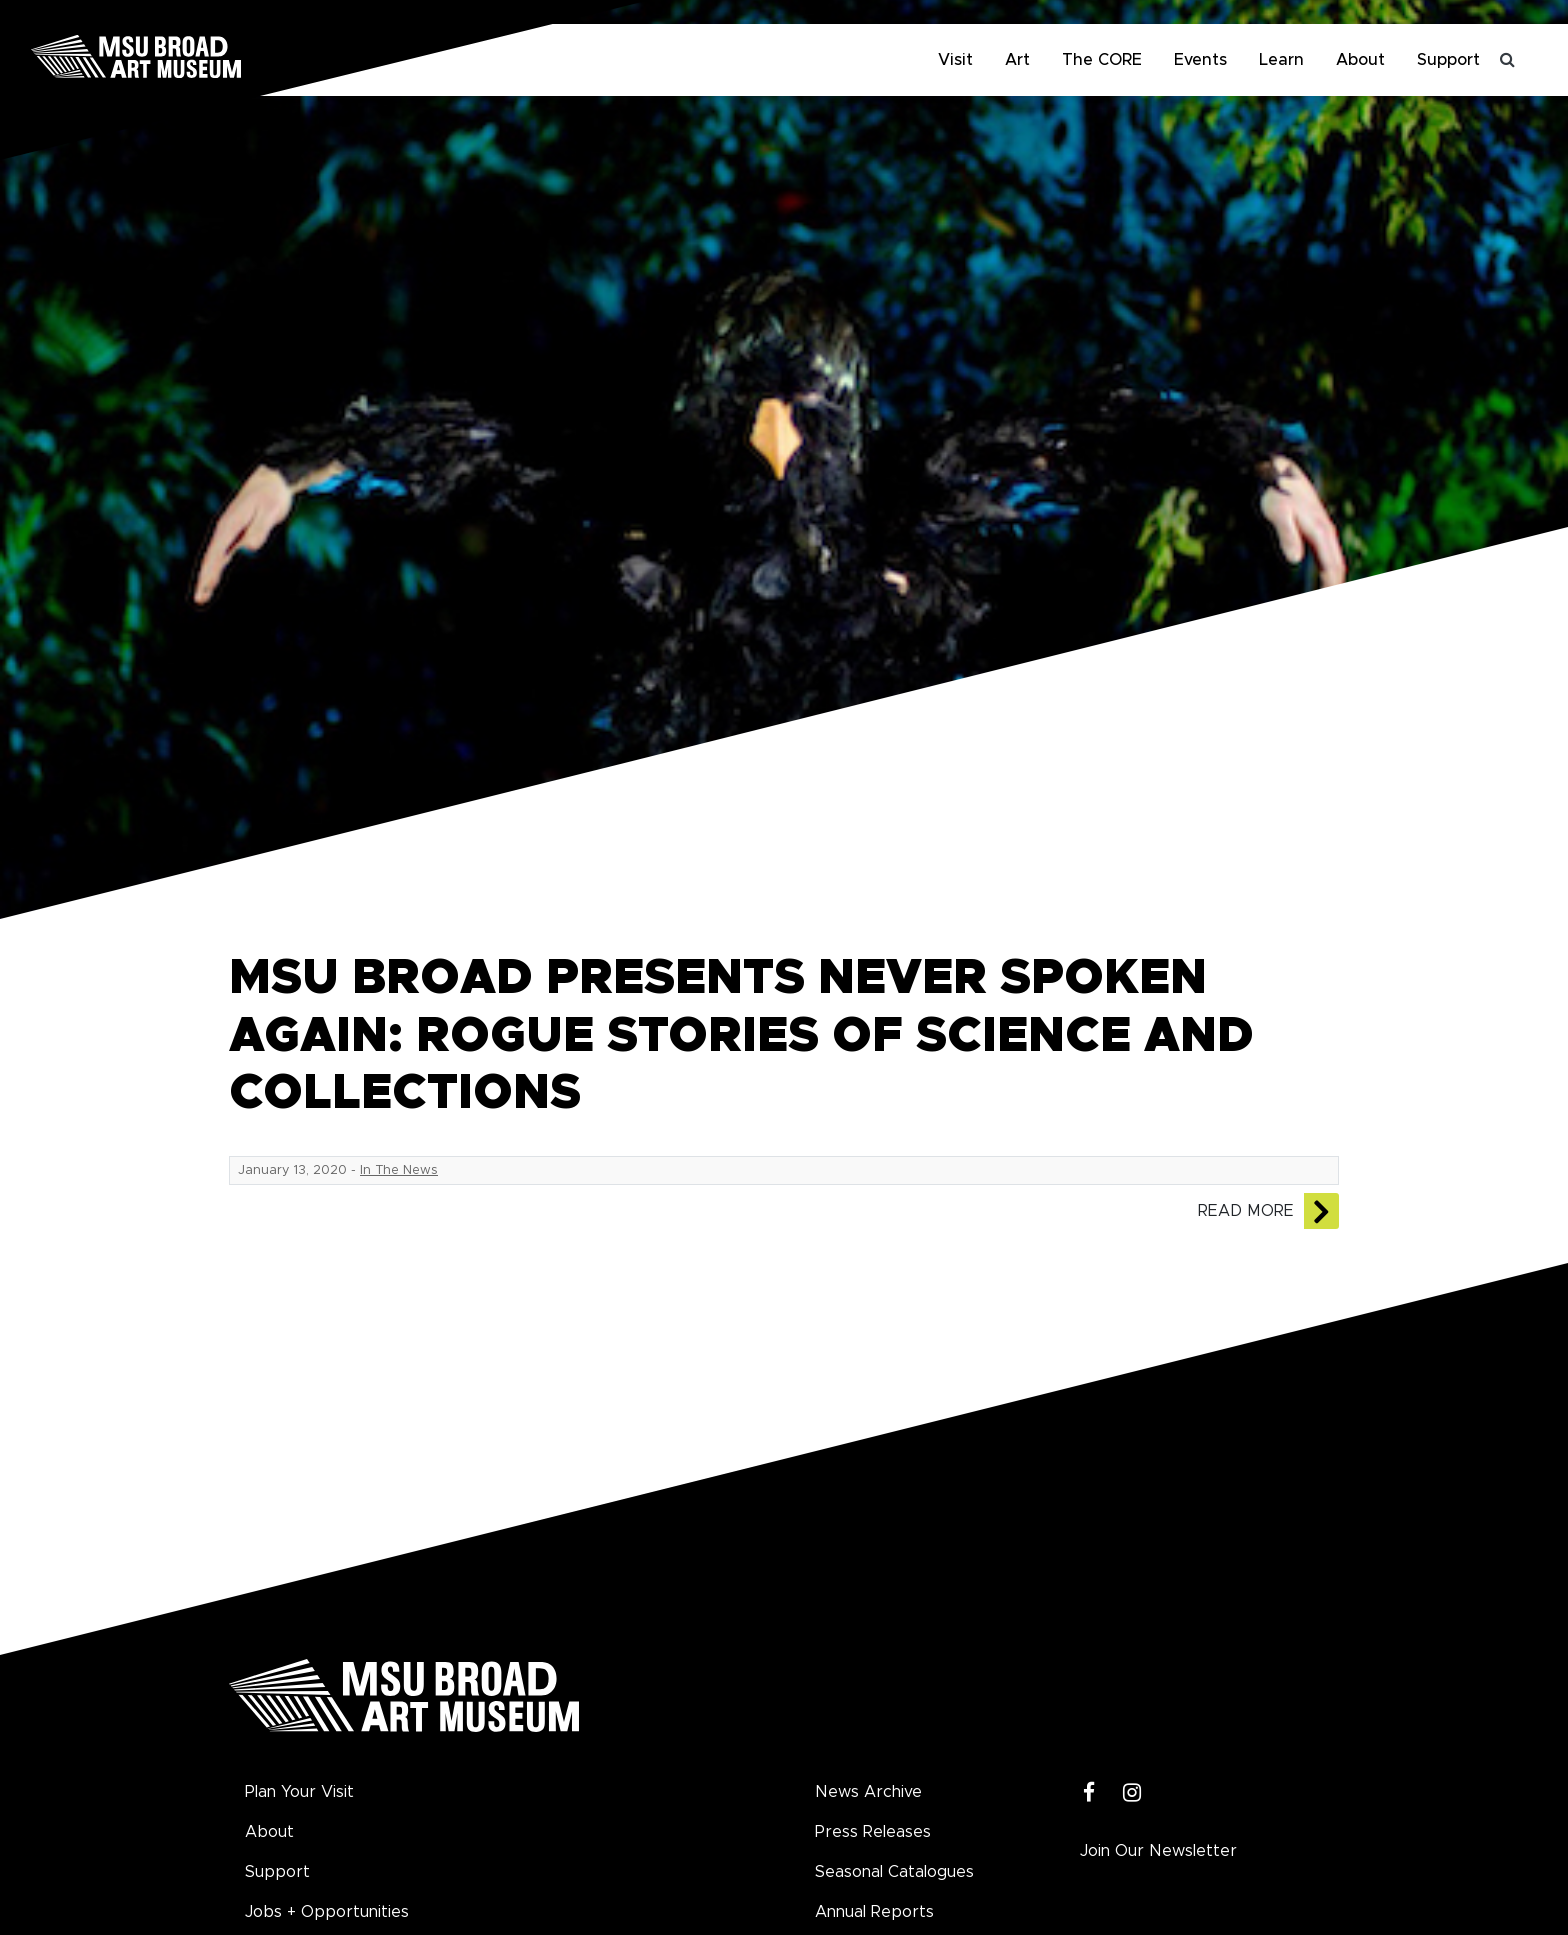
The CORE (1102, 60)
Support (1448, 60)
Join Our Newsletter (1158, 1851)
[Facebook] (1089, 1793)
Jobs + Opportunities (327, 1912)
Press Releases (873, 1832)
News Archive (868, 1792)
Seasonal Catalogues (894, 1872)
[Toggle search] (1508, 60)
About (1360, 60)
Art (1017, 60)
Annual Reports (874, 1912)
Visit (955, 60)
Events (1200, 60)
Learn (1281, 60)
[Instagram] (1132, 1793)
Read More (1246, 1211)
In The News (399, 1170)
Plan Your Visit (299, 1792)
